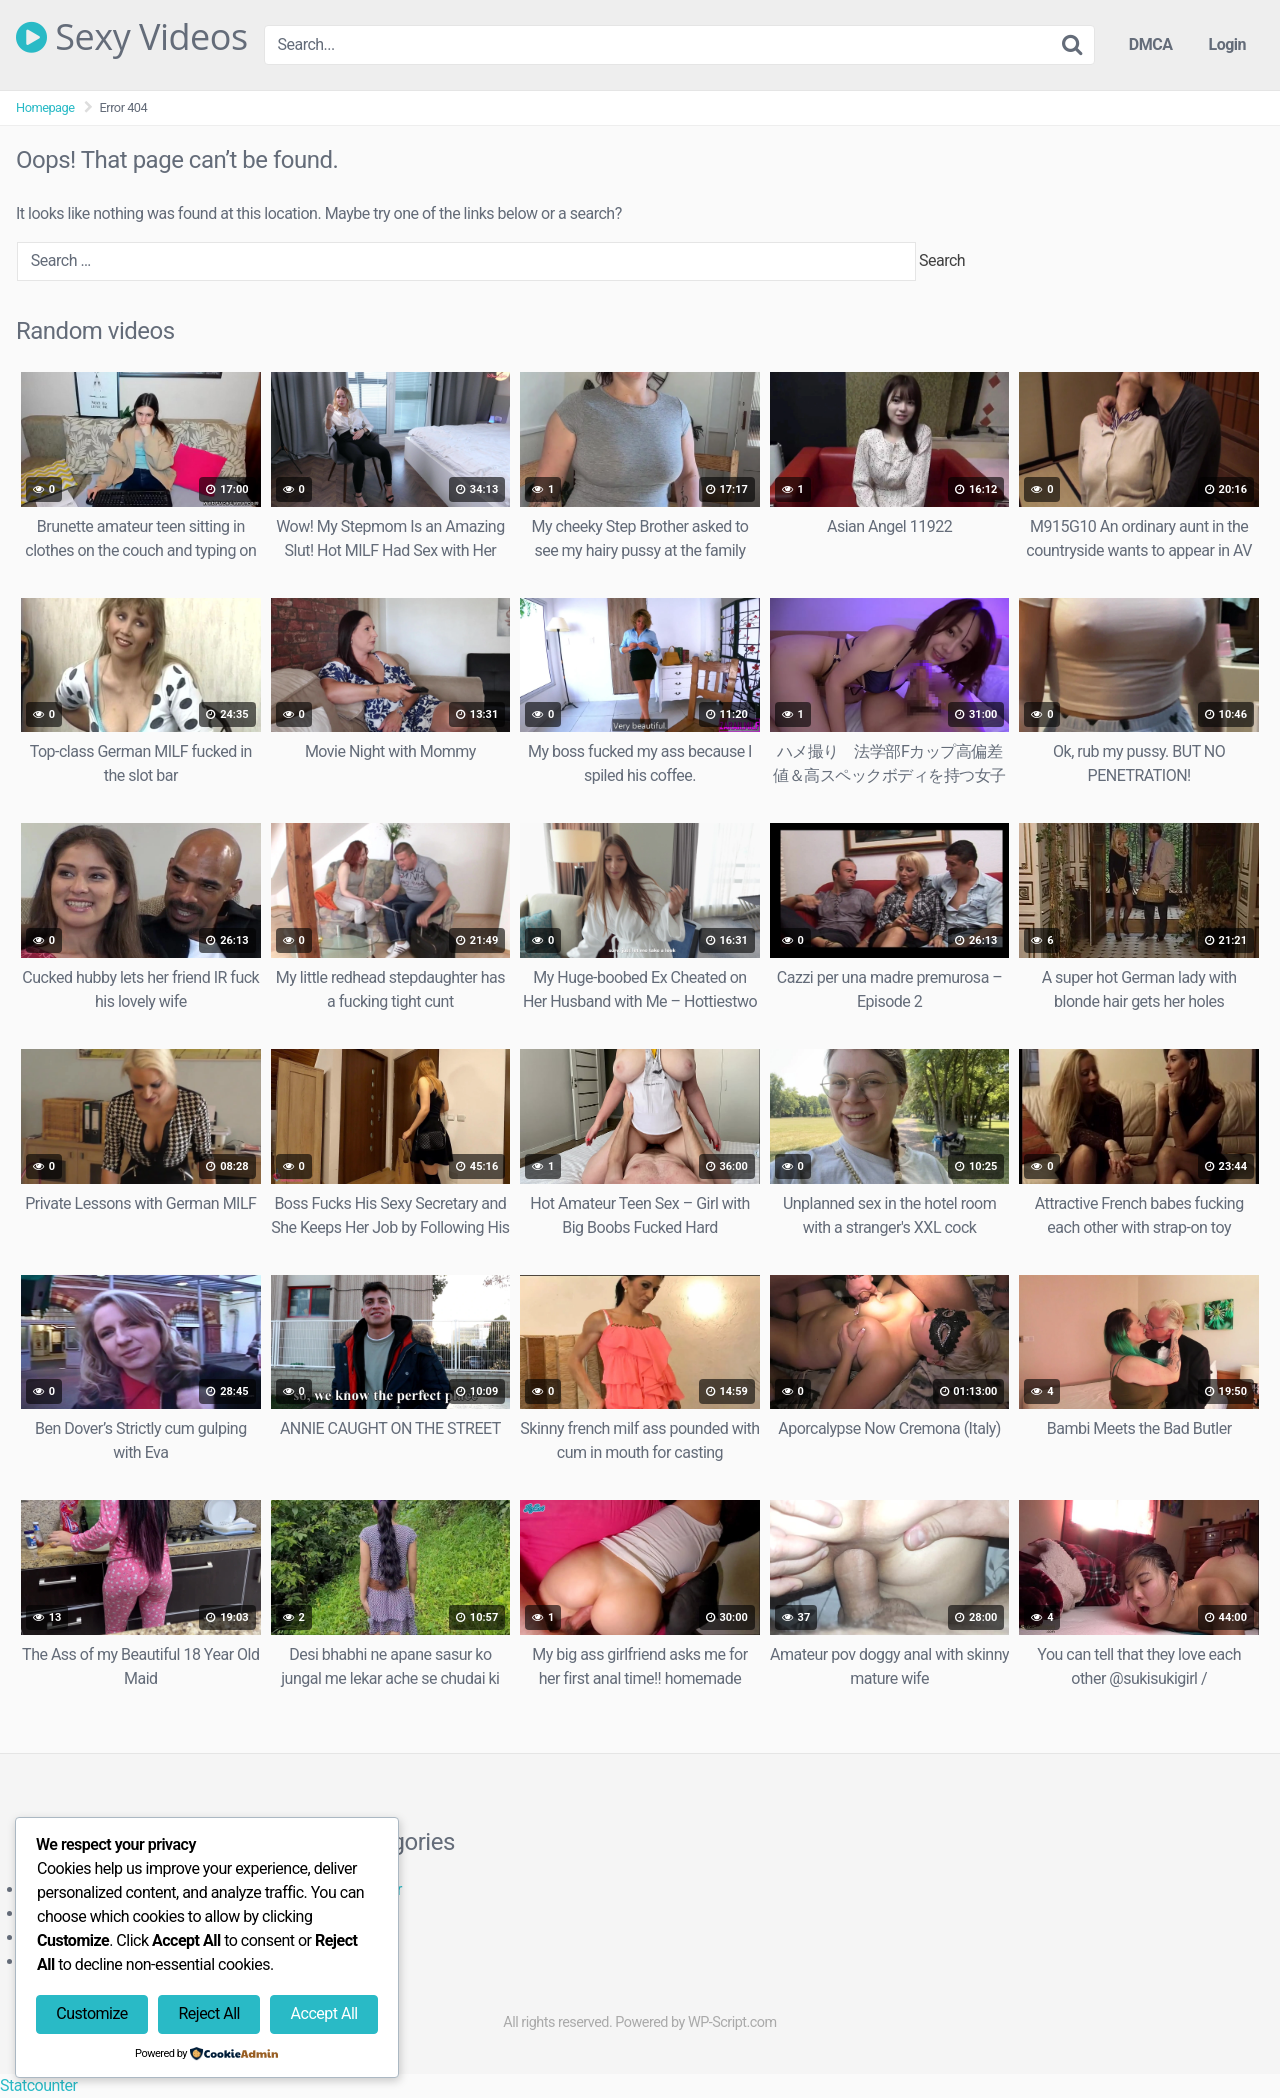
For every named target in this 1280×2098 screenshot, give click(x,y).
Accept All (324, 2013)
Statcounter (38, 2085)
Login (1227, 44)
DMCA (1151, 44)
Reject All (208, 2013)
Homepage (45, 107)
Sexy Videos (132, 37)
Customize (91, 2013)
